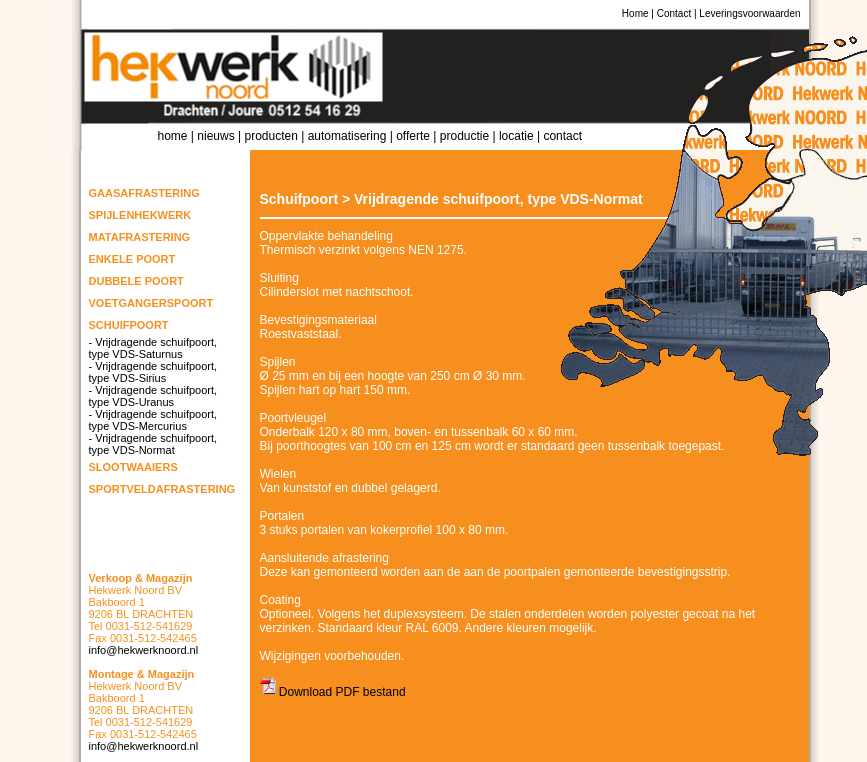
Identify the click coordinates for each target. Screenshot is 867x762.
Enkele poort (132, 259)
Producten (270, 136)
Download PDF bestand (333, 692)
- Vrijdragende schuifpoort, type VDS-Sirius (153, 372)
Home (635, 13)
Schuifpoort (129, 325)
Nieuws (215, 136)
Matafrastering (140, 237)
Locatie (516, 136)
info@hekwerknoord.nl (144, 650)
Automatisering (347, 136)
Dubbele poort (136, 281)
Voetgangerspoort (151, 303)
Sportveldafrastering (162, 489)
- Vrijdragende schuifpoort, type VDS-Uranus (153, 396)
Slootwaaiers (133, 467)
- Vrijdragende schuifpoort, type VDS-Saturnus (153, 348)
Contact (674, 13)
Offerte (413, 136)
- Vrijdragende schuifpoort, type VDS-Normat (153, 444)
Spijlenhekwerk (140, 215)
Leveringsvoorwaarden (749, 13)
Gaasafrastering (144, 193)
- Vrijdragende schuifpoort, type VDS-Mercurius (153, 420)
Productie (464, 136)
